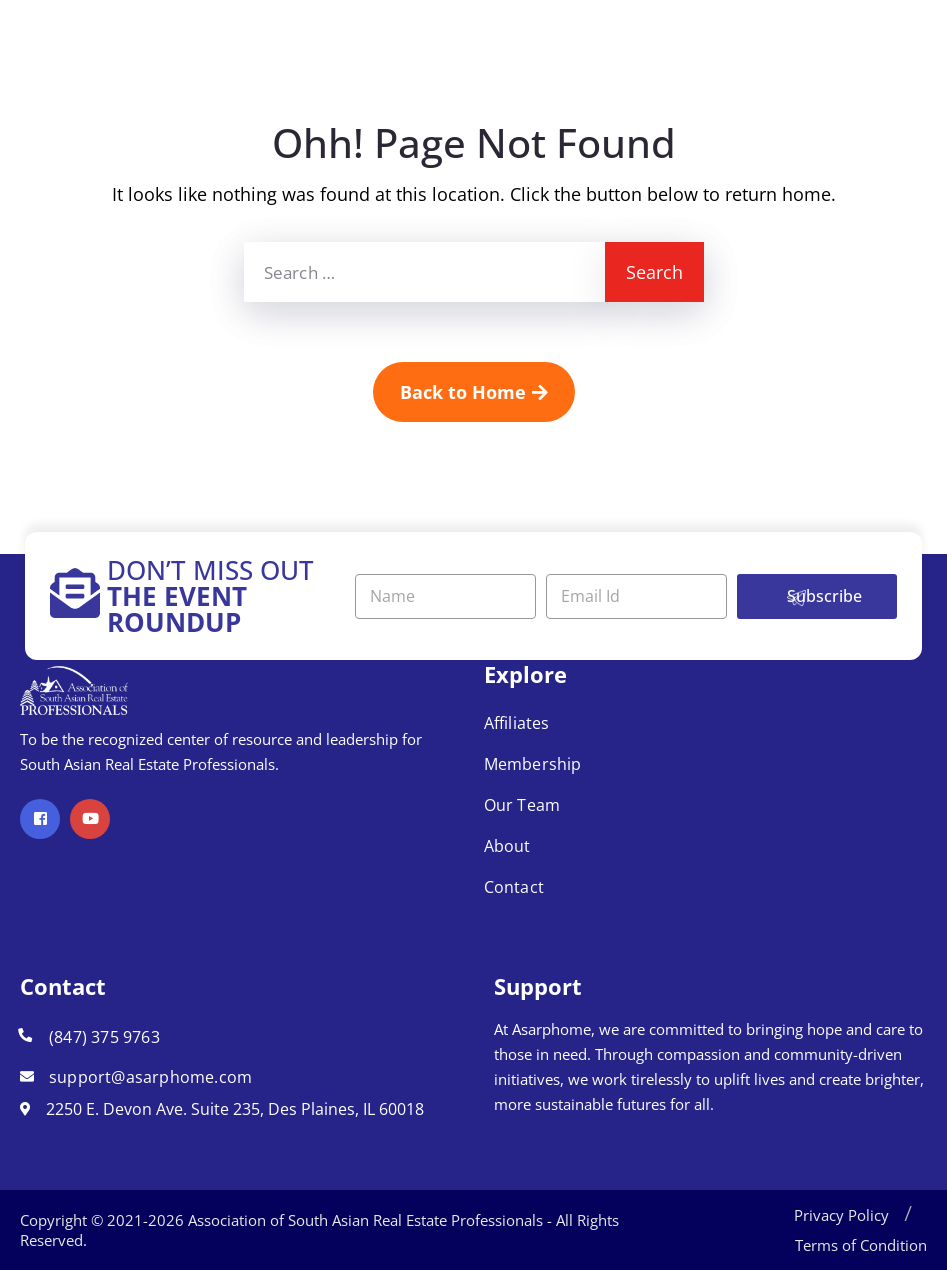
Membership (533, 764)
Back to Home (474, 392)
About (507, 846)
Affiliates (517, 723)
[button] (908, 1215)
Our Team (522, 805)
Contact (514, 887)
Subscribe (824, 596)
